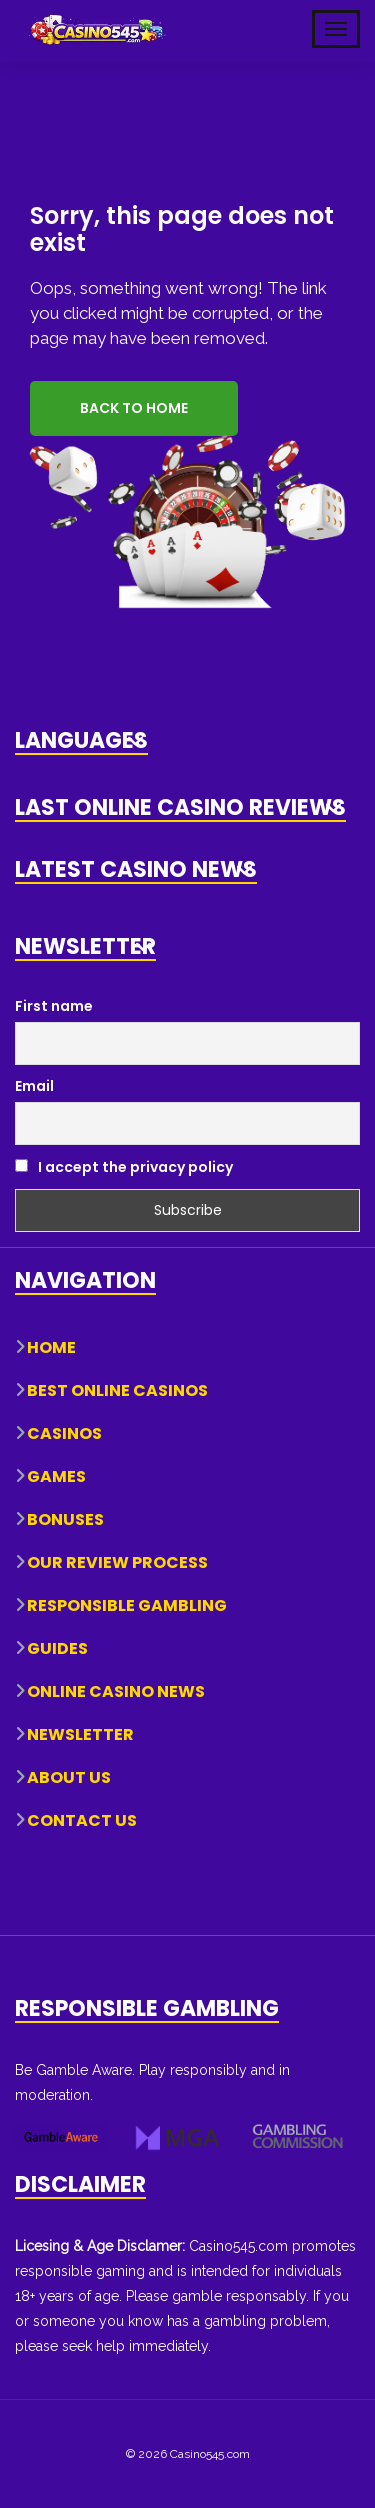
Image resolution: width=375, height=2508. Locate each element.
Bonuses (65, 1519)
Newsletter (80, 1734)
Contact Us (82, 1820)
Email (34, 1086)
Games (56, 1476)
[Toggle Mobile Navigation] (336, 29)
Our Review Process (117, 1562)
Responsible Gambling (127, 1605)
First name (54, 1006)
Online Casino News (116, 1691)
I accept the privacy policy (124, 1167)
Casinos (64, 1433)
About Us (69, 1777)
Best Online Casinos (117, 1390)
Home (51, 1347)
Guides (57, 1648)
